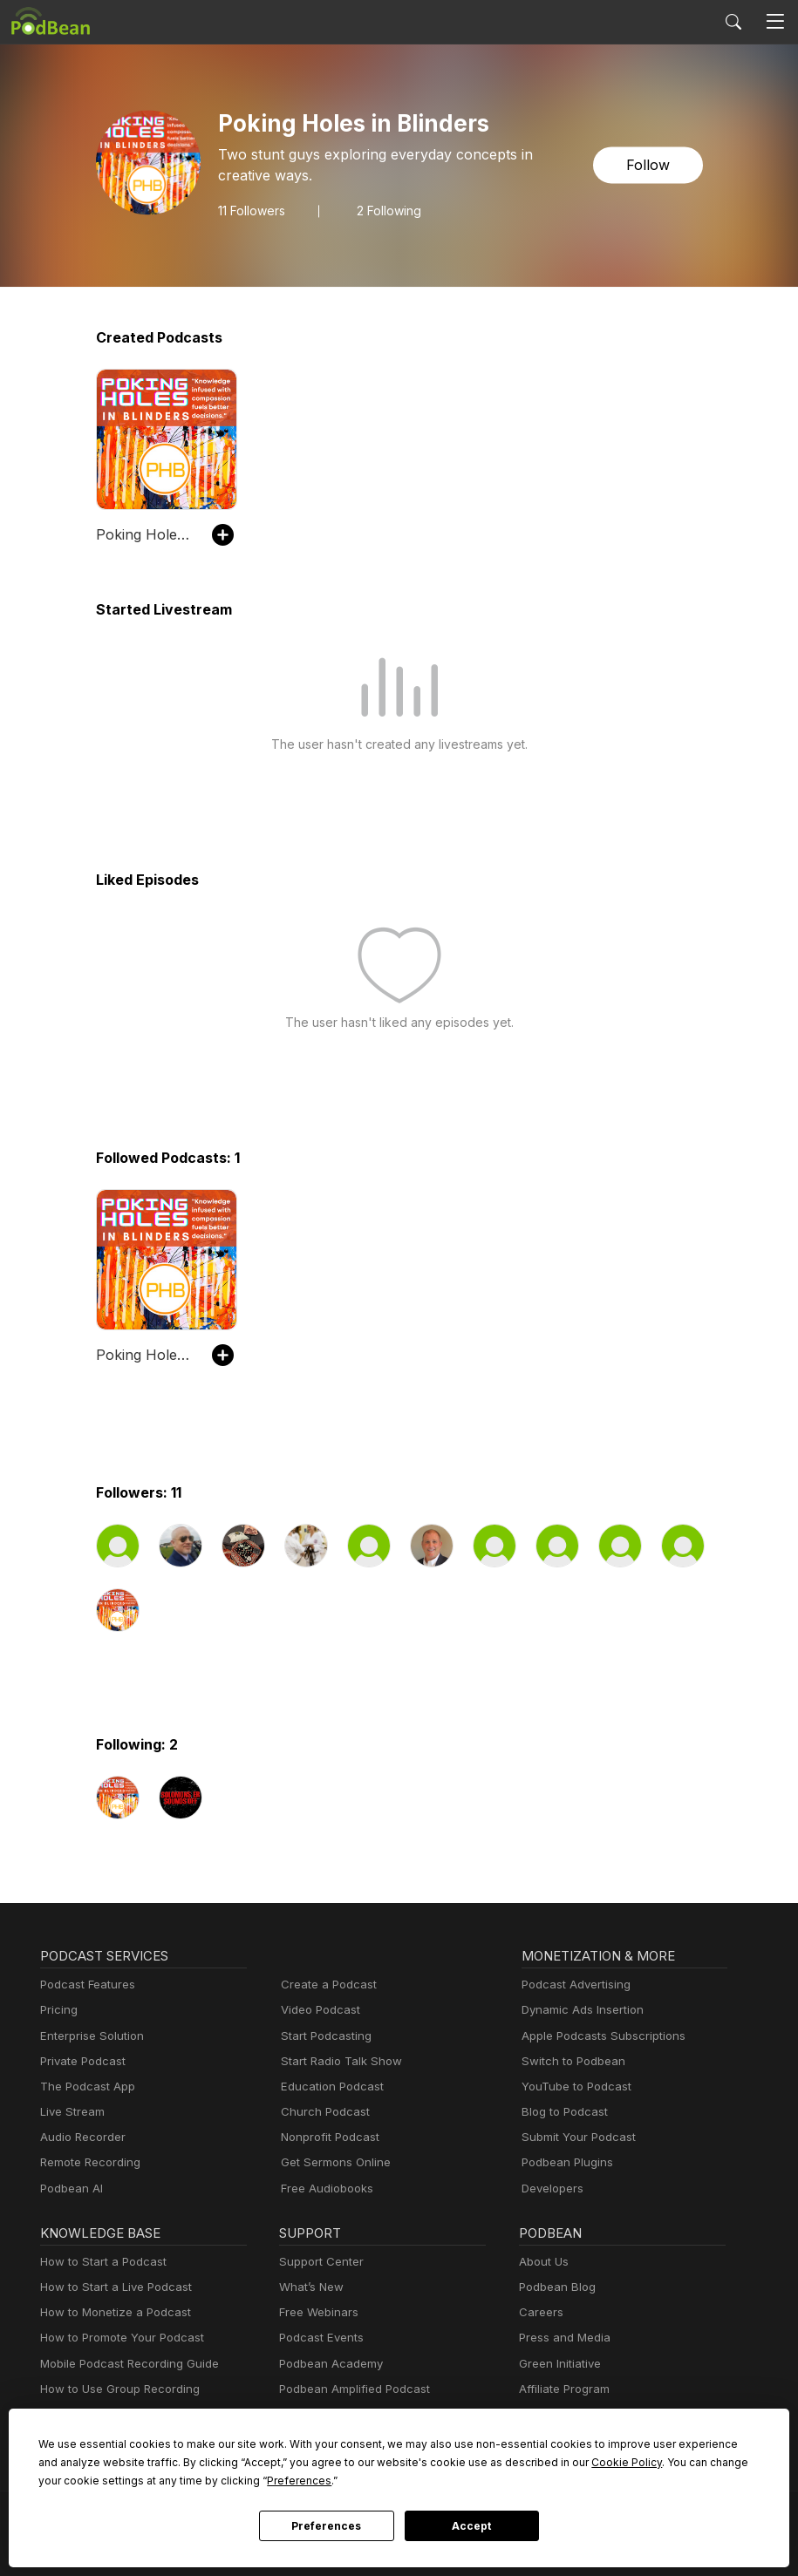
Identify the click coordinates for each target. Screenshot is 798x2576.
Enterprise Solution (88, 2035)
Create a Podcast (325, 1984)
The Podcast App (83, 2086)
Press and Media (562, 2337)
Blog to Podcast (562, 2111)
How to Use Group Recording (115, 2389)
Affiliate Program (561, 2389)
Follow (649, 165)
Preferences (327, 2526)
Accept (471, 2526)
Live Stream (70, 2111)
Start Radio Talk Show (337, 2061)
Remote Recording (88, 2162)
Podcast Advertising (572, 1984)
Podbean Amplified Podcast (349, 2389)
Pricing (57, 2009)
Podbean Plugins (565, 2162)
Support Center (318, 2261)
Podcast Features (85, 1984)
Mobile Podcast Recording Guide (124, 2363)
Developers (551, 2188)
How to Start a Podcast (99, 2261)
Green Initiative (558, 2363)
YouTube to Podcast (573, 2086)
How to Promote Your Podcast (117, 2337)
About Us (542, 2261)
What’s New (309, 2287)
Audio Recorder (80, 2137)
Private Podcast (80, 2061)
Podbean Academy (327, 2363)
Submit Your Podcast (575, 2137)
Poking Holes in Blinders (145, 534)
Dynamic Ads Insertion (579, 2009)
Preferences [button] (144, 2480)
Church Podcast (322, 2111)
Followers (252, 210)
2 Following (388, 210)
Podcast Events (319, 2337)
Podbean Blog (555, 2287)
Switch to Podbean (569, 2061)
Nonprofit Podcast (326, 2137)
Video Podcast (318, 2009)
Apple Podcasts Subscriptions (597, 2035)
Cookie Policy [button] (505, 2462)
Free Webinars (316, 2312)
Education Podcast (329, 2086)
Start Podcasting (323, 2035)
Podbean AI (69, 2188)
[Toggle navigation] (775, 21)
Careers (539, 2312)
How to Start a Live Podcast (111, 2287)
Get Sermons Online (333, 2162)
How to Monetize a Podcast (110, 2312)
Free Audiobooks (324, 2188)
